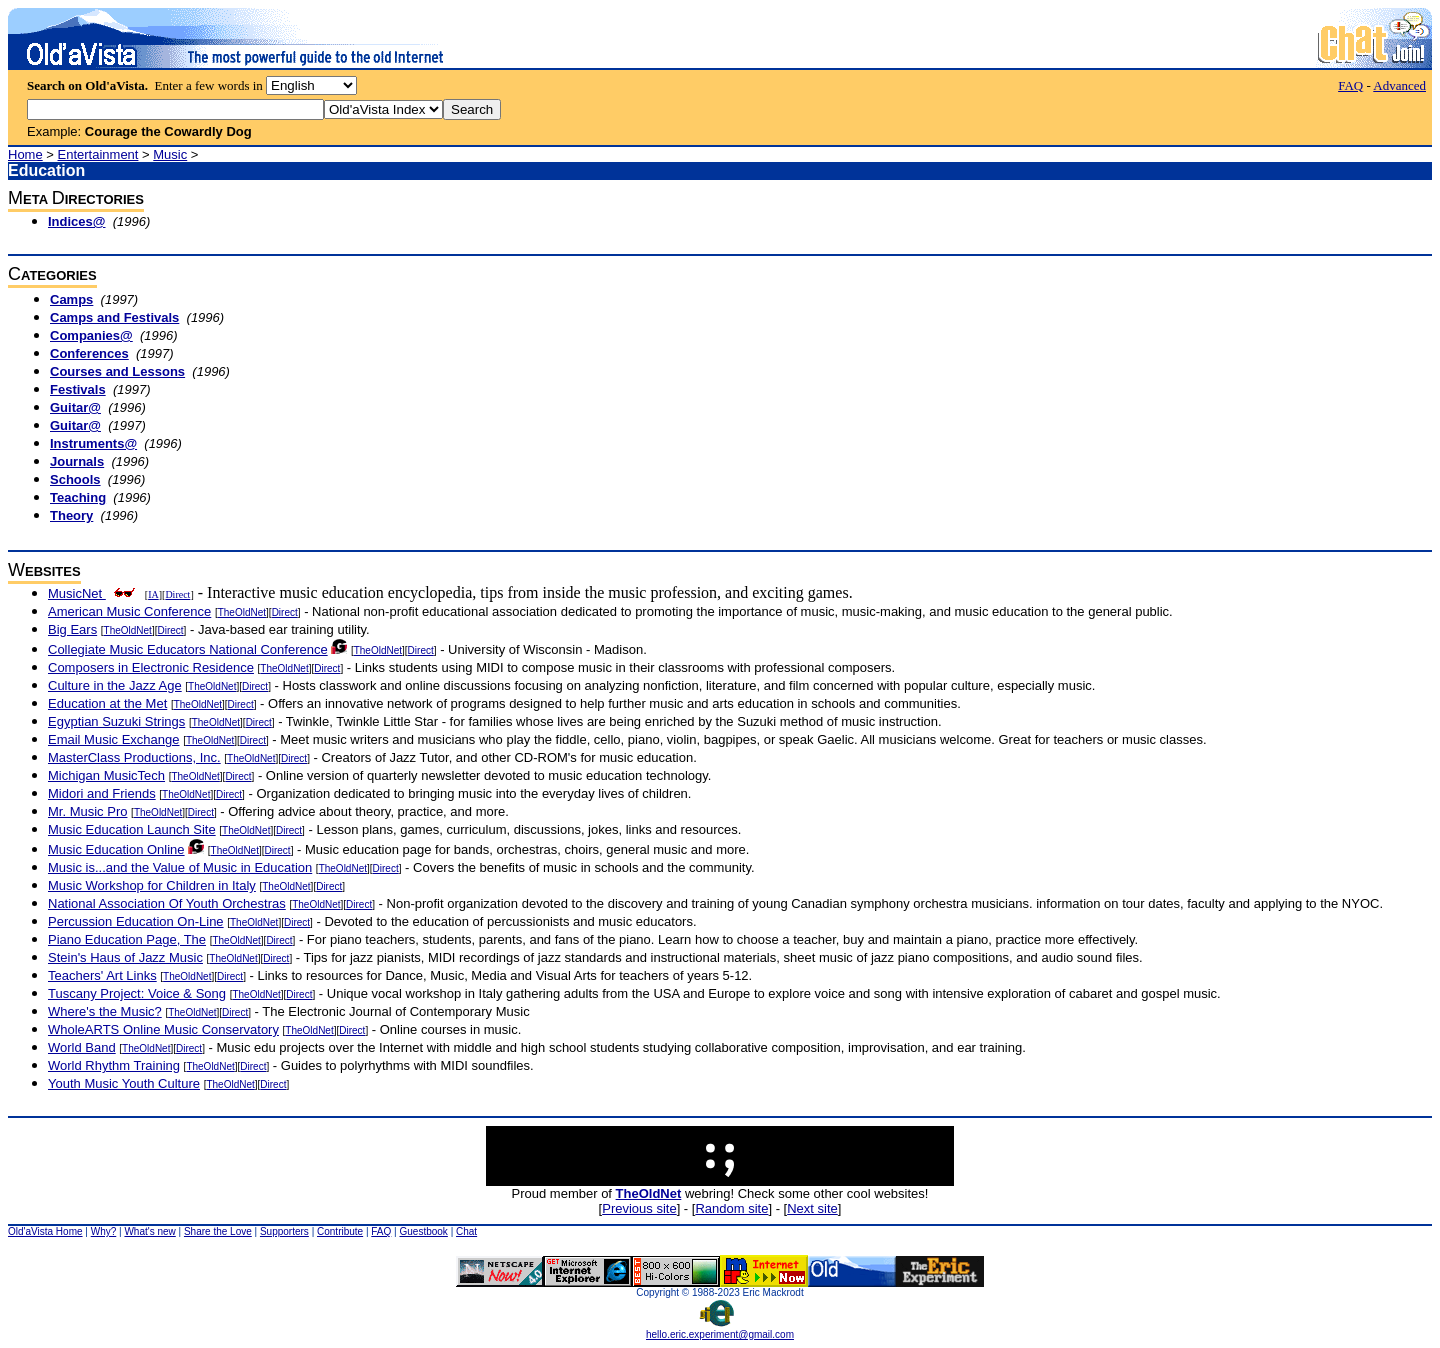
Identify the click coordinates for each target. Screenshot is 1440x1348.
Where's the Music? (105, 1011)
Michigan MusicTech (106, 775)
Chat (466, 1231)
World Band (82, 1047)
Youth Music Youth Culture (124, 1083)
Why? (104, 1231)
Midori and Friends (102, 793)
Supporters (284, 1231)
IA (153, 594)
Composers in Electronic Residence (151, 667)
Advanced (1399, 85)
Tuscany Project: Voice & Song (137, 993)
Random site (731, 1208)
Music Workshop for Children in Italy (152, 885)
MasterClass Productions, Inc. (134, 757)
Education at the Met (107, 703)
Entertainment (98, 154)
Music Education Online (116, 849)
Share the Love (218, 1231)
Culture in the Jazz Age (115, 685)
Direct (177, 594)
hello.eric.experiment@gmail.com (720, 1330)
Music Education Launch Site (132, 829)
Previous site (639, 1208)
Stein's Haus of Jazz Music (125, 957)
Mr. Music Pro (87, 811)
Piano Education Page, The (127, 939)
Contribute (340, 1231)
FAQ (1350, 85)
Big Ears (72, 629)
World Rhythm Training (114, 1065)
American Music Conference (129, 611)
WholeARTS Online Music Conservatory (163, 1029)
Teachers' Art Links (102, 975)
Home (25, 154)
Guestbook (423, 1231)
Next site (812, 1208)
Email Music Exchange (114, 739)
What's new (149, 1231)
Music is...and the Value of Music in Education (180, 867)
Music (170, 154)
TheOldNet (242, 612)
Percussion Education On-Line (136, 921)
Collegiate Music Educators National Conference (188, 649)
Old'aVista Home (45, 1231)
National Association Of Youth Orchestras (167, 903)
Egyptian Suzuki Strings (116, 721)
